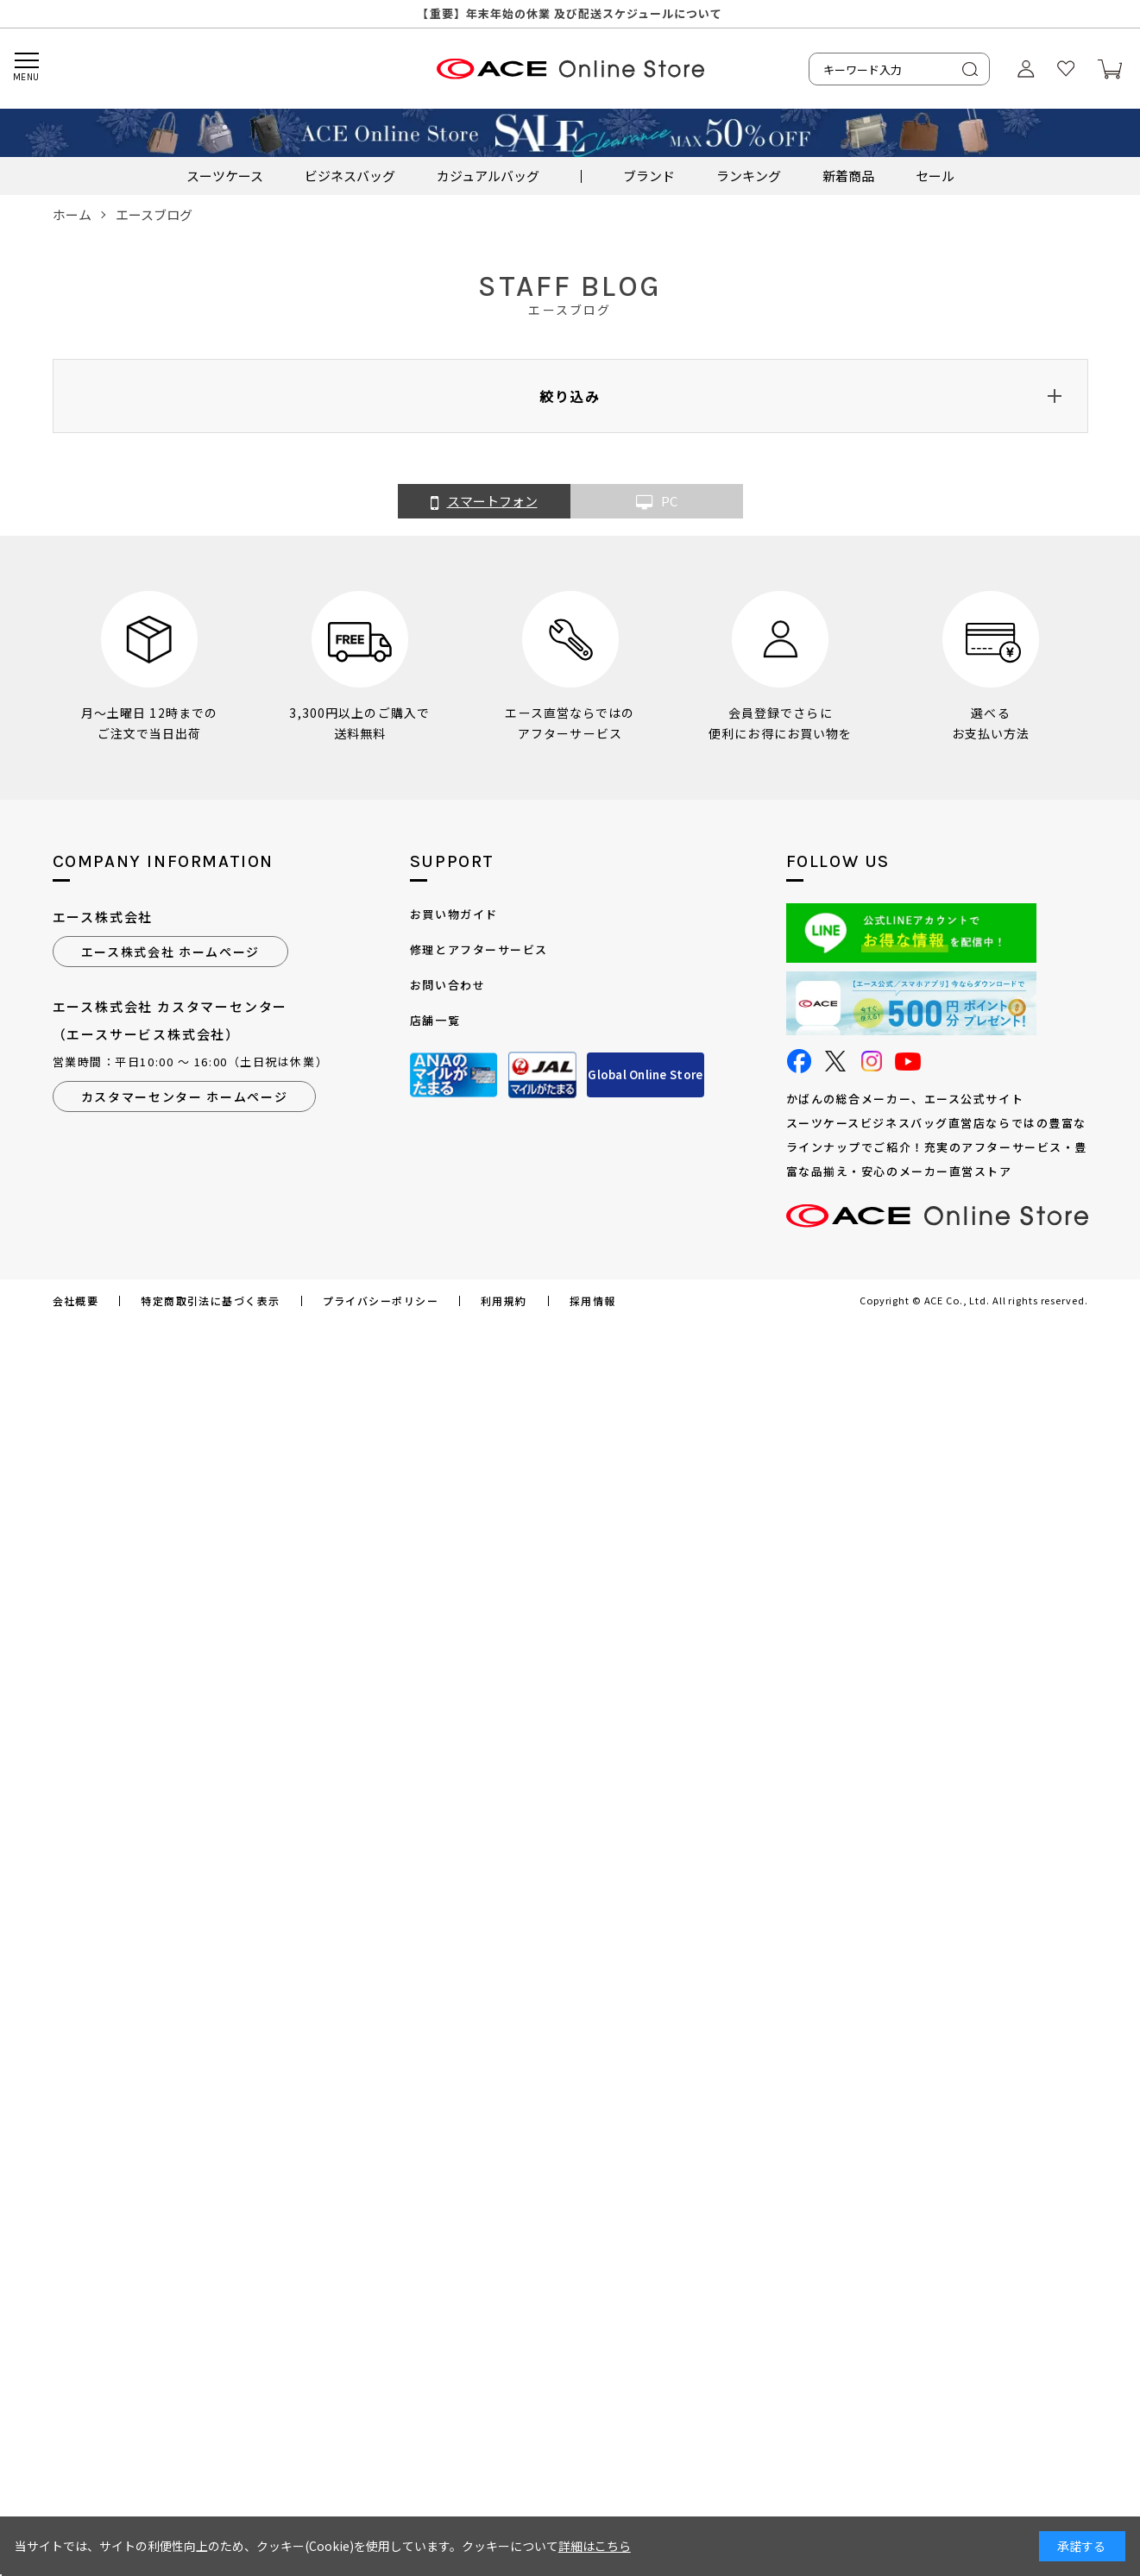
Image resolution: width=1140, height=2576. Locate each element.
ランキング (748, 175)
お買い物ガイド (454, 914)
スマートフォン (484, 502)
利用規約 (504, 1301)
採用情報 (593, 1301)
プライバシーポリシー (380, 1301)
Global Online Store (645, 1074)
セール (935, 175)
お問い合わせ (447, 985)
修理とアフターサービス (479, 949)
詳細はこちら (594, 2545)
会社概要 (76, 1301)
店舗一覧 (435, 1020)
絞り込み (569, 396)
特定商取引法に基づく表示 (210, 1301)
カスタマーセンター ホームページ (184, 1096)
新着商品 (848, 175)
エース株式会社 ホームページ (171, 951)
